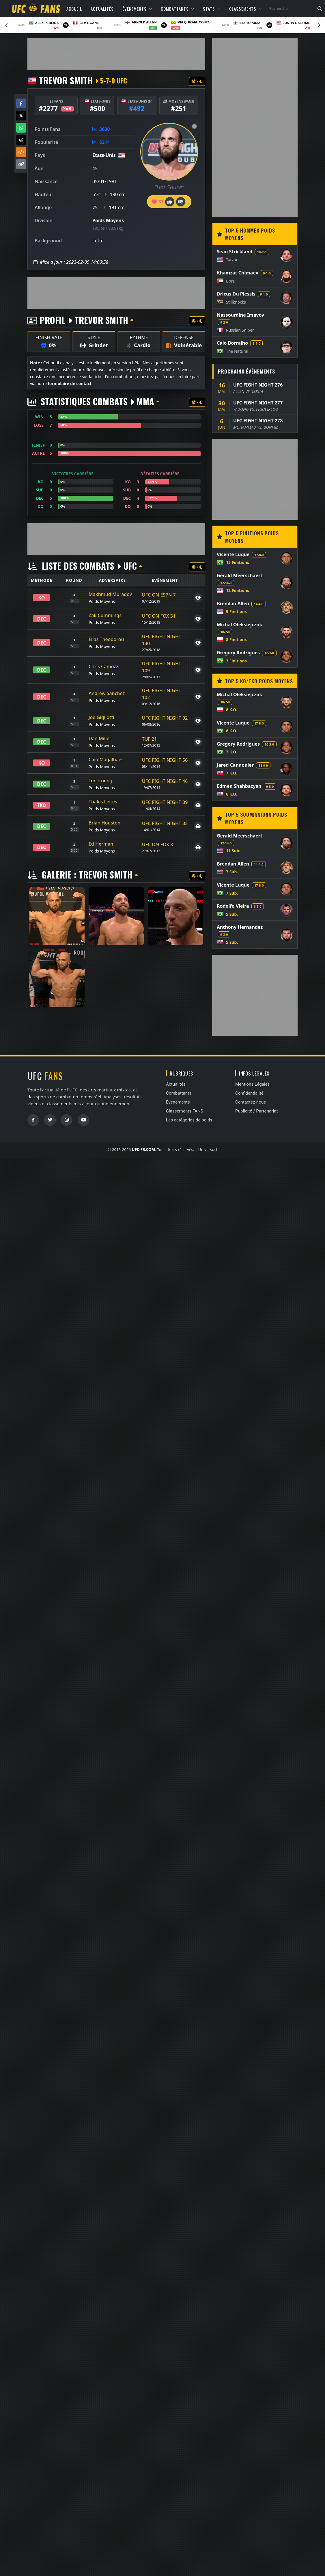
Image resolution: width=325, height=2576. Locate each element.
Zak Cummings (105, 615)
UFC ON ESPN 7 (159, 595)
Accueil (74, 8)
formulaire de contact (69, 383)
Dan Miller (100, 738)
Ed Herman (101, 844)
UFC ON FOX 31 (159, 616)
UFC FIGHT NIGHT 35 (165, 823)
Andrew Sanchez (107, 693)
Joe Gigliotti (101, 717)
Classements (245, 8)
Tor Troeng (100, 780)
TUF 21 (149, 739)
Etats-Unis (104, 155)
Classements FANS (184, 1111)
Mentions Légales (252, 1084)
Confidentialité (249, 1093)
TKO (41, 805)
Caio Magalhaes (106, 759)
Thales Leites (103, 801)
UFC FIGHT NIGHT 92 (165, 718)
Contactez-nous (250, 1102)
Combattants (177, 8)
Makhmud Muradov (110, 594)
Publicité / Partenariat (256, 1111)
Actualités (102, 8)
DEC (41, 619)
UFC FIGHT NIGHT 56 (165, 760)
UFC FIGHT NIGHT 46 (165, 781)
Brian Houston (104, 823)
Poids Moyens (108, 220)
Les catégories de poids (189, 1120)
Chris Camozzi (104, 666)
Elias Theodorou (106, 639)
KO (41, 598)
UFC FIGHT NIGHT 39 (165, 802)
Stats (212, 8)
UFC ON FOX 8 (157, 844)
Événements (137, 8)
